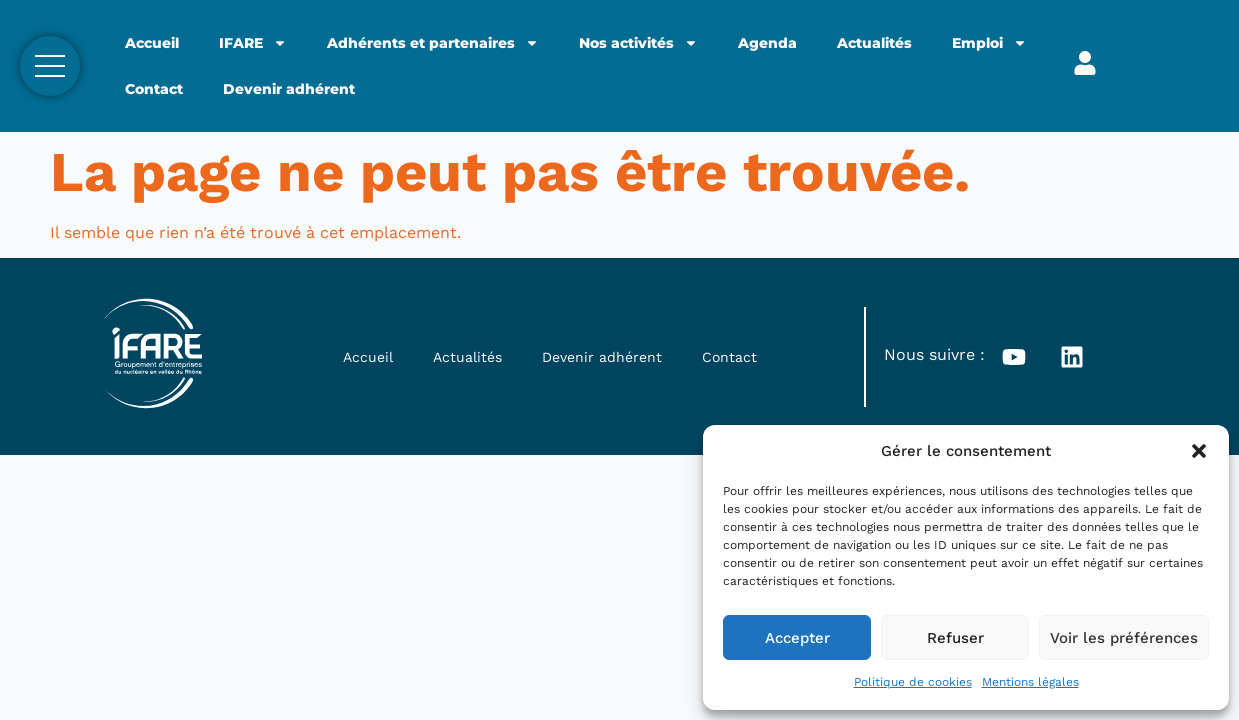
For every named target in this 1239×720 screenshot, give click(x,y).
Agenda (767, 43)
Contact (154, 89)
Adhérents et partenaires (433, 43)
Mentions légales (1030, 682)
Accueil (152, 43)
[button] (1199, 451)
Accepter (797, 638)
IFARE (253, 43)
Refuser (955, 638)
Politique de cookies (913, 682)
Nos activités (638, 43)
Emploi (989, 43)
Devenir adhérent (289, 89)
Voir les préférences (1124, 638)
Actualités (874, 43)
